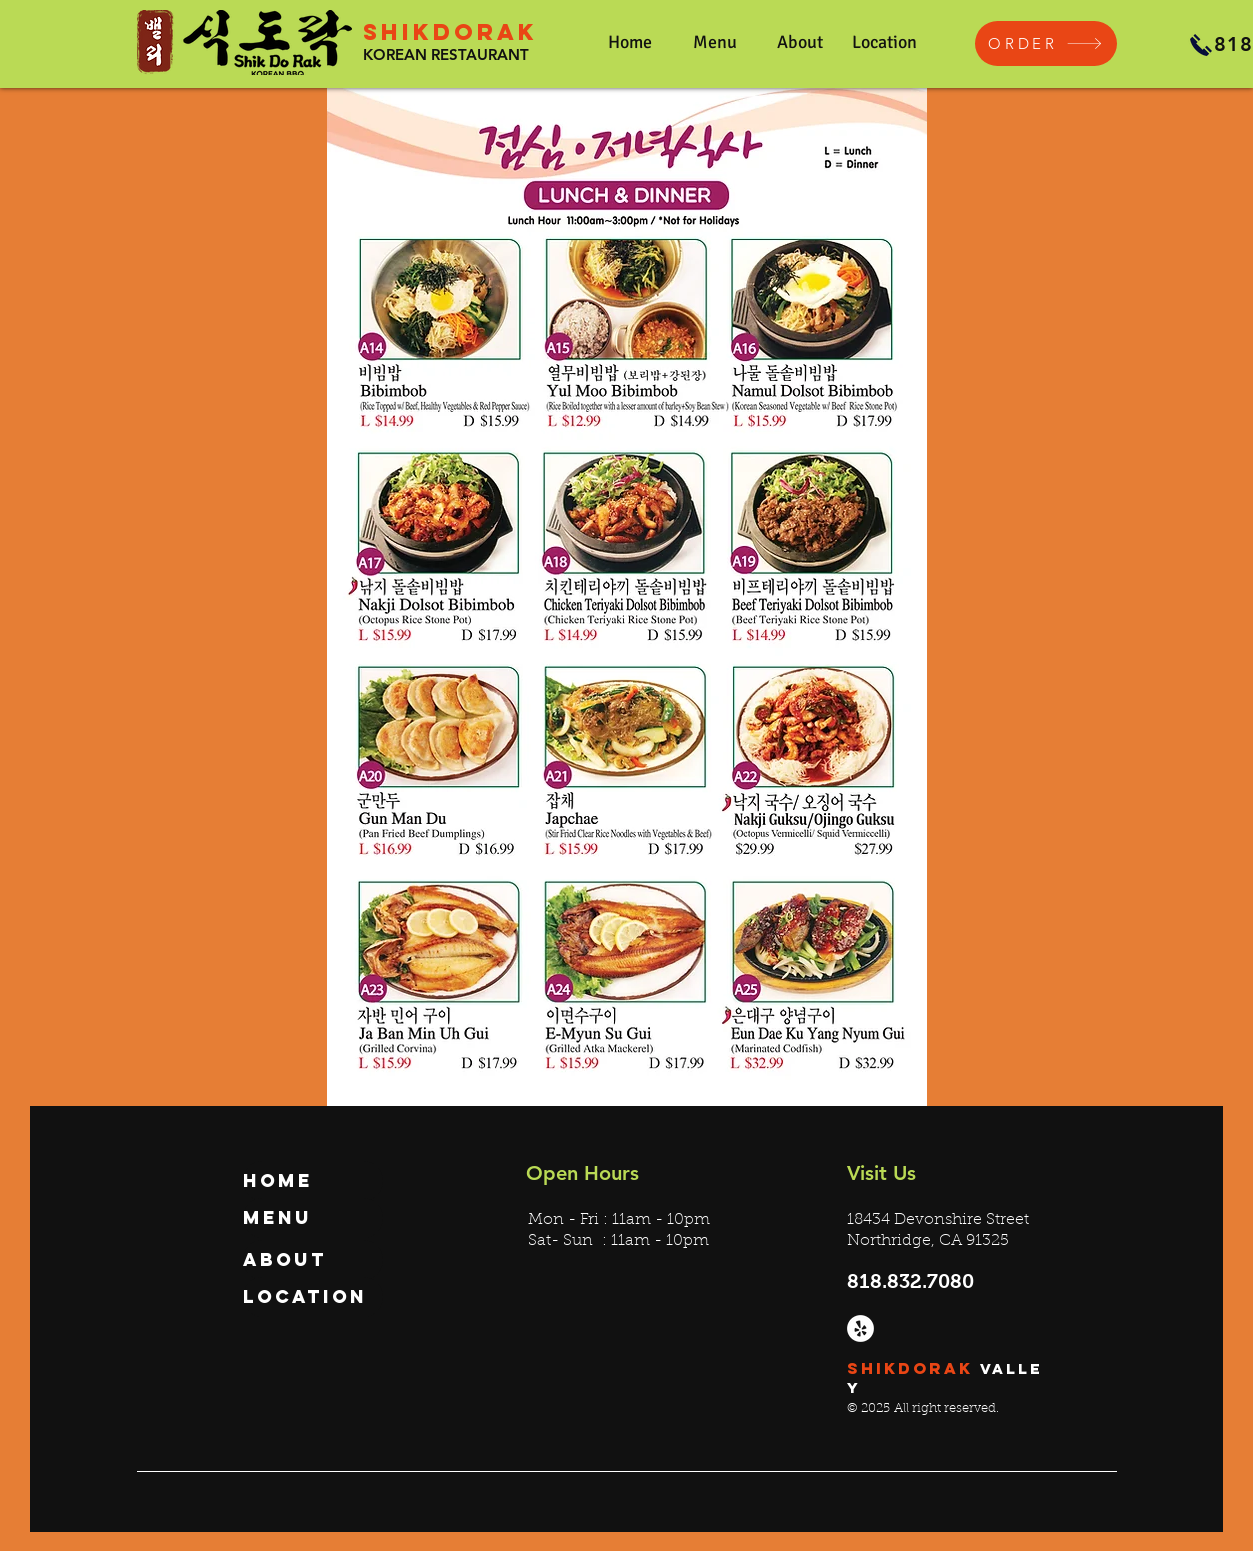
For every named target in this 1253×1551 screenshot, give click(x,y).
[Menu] (313, 1218)
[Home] (313, 1181)
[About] (313, 1260)
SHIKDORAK (450, 32)
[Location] (313, 1297)
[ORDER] (1046, 43)
